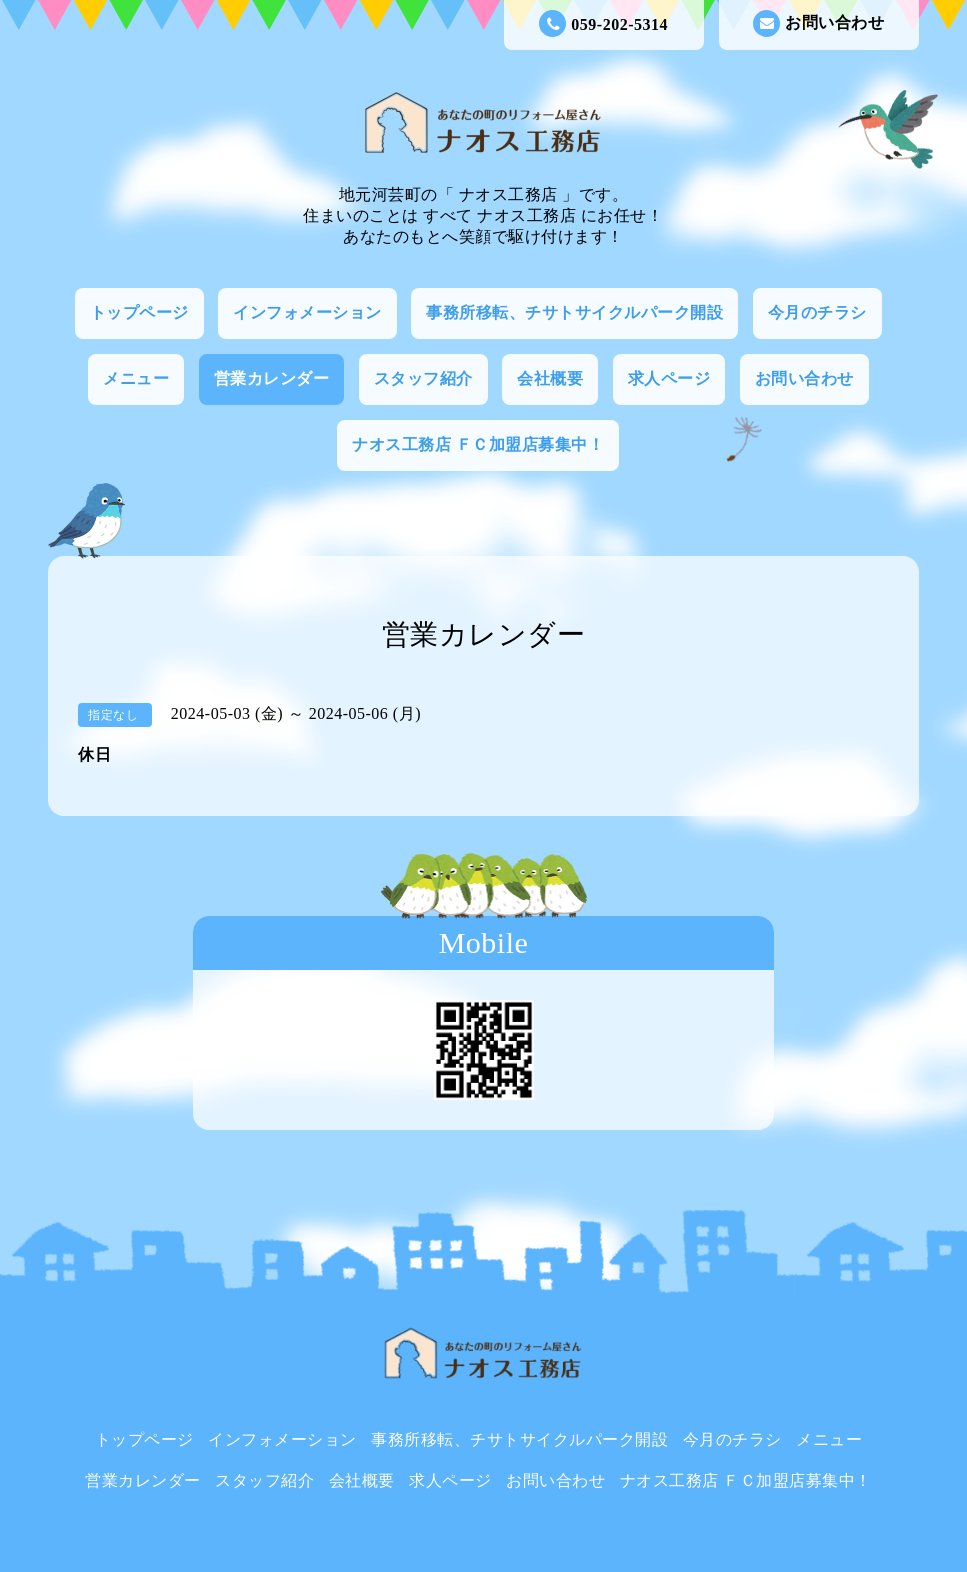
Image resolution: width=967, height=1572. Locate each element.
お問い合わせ (818, 23)
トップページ (139, 312)
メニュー (136, 378)
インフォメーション (307, 312)
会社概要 (550, 378)
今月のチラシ (817, 312)
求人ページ (669, 378)
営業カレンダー (272, 378)
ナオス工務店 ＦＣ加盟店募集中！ (478, 444)
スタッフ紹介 (423, 378)
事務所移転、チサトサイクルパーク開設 (574, 312)
